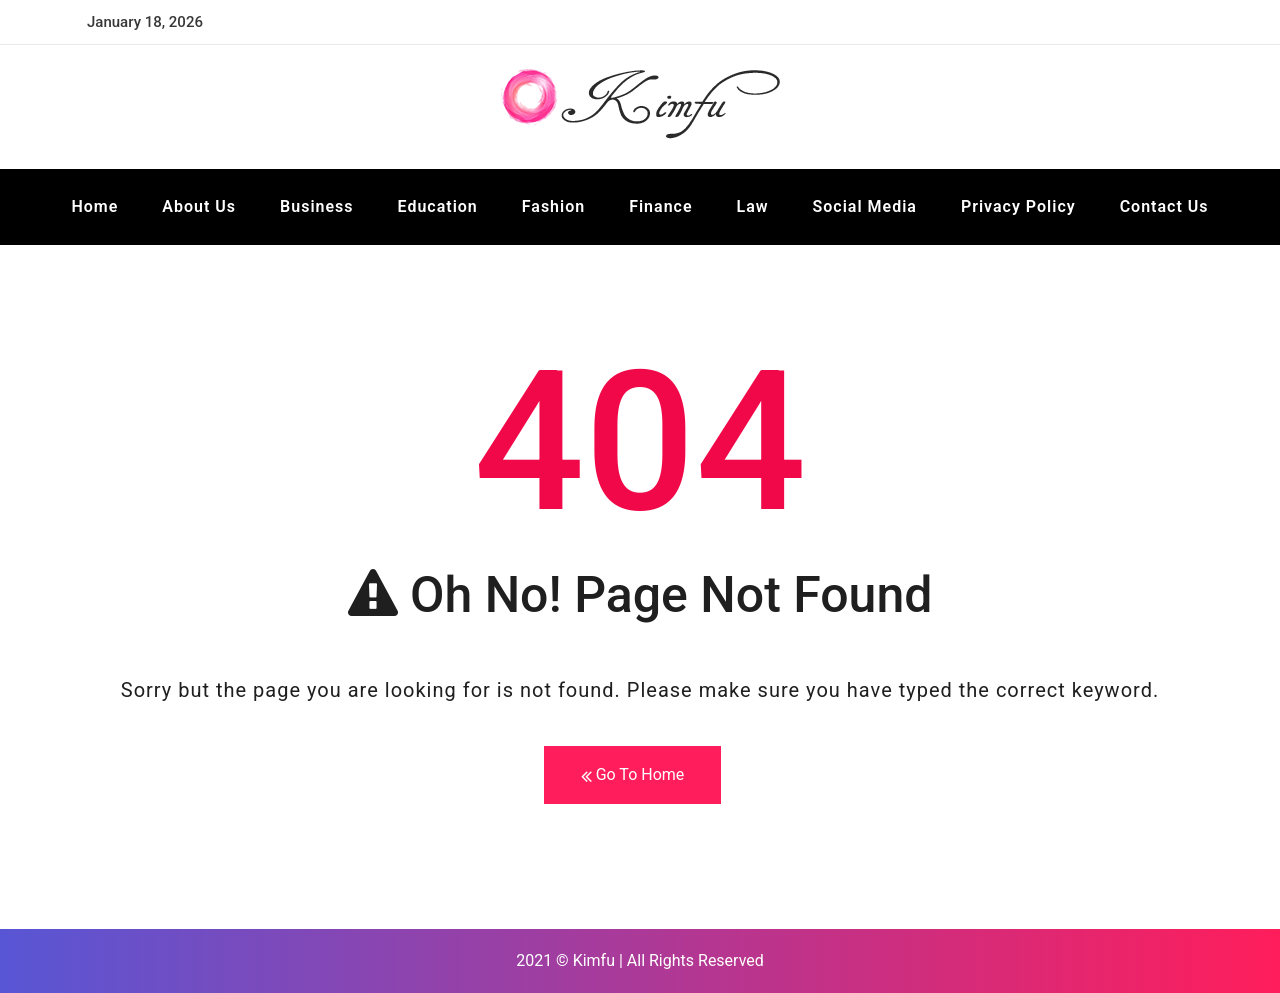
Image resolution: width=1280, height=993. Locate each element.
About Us (199, 206)
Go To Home (633, 775)
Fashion (553, 206)
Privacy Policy (1018, 206)
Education (438, 206)
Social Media (865, 206)
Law (753, 206)
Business (316, 206)
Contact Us (1164, 206)
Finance (660, 206)
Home (94, 206)
